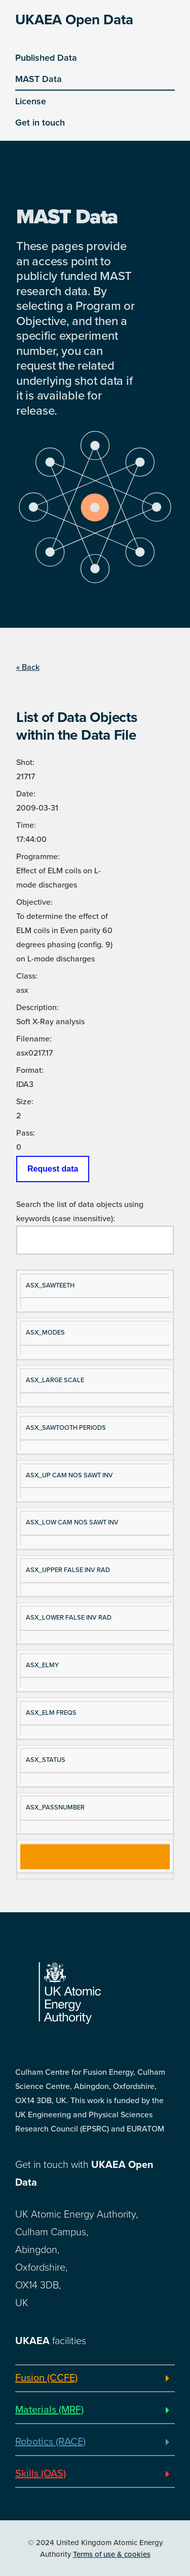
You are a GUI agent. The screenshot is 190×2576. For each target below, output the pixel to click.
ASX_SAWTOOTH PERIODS (66, 1428)
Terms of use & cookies (111, 2554)
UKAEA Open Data (74, 19)
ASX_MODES (45, 1333)
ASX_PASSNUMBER (55, 1807)
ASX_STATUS (45, 1760)
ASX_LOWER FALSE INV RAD (68, 1618)
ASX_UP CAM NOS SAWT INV (69, 1475)
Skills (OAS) (40, 2474)
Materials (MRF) (49, 2410)
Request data (52, 1168)
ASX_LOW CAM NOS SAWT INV (72, 1522)
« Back (28, 667)
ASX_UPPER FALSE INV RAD (68, 1570)
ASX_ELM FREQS (51, 1713)
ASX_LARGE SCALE (55, 1380)
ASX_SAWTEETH (50, 1285)
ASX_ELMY (42, 1665)
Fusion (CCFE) (46, 2378)
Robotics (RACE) (50, 2442)
